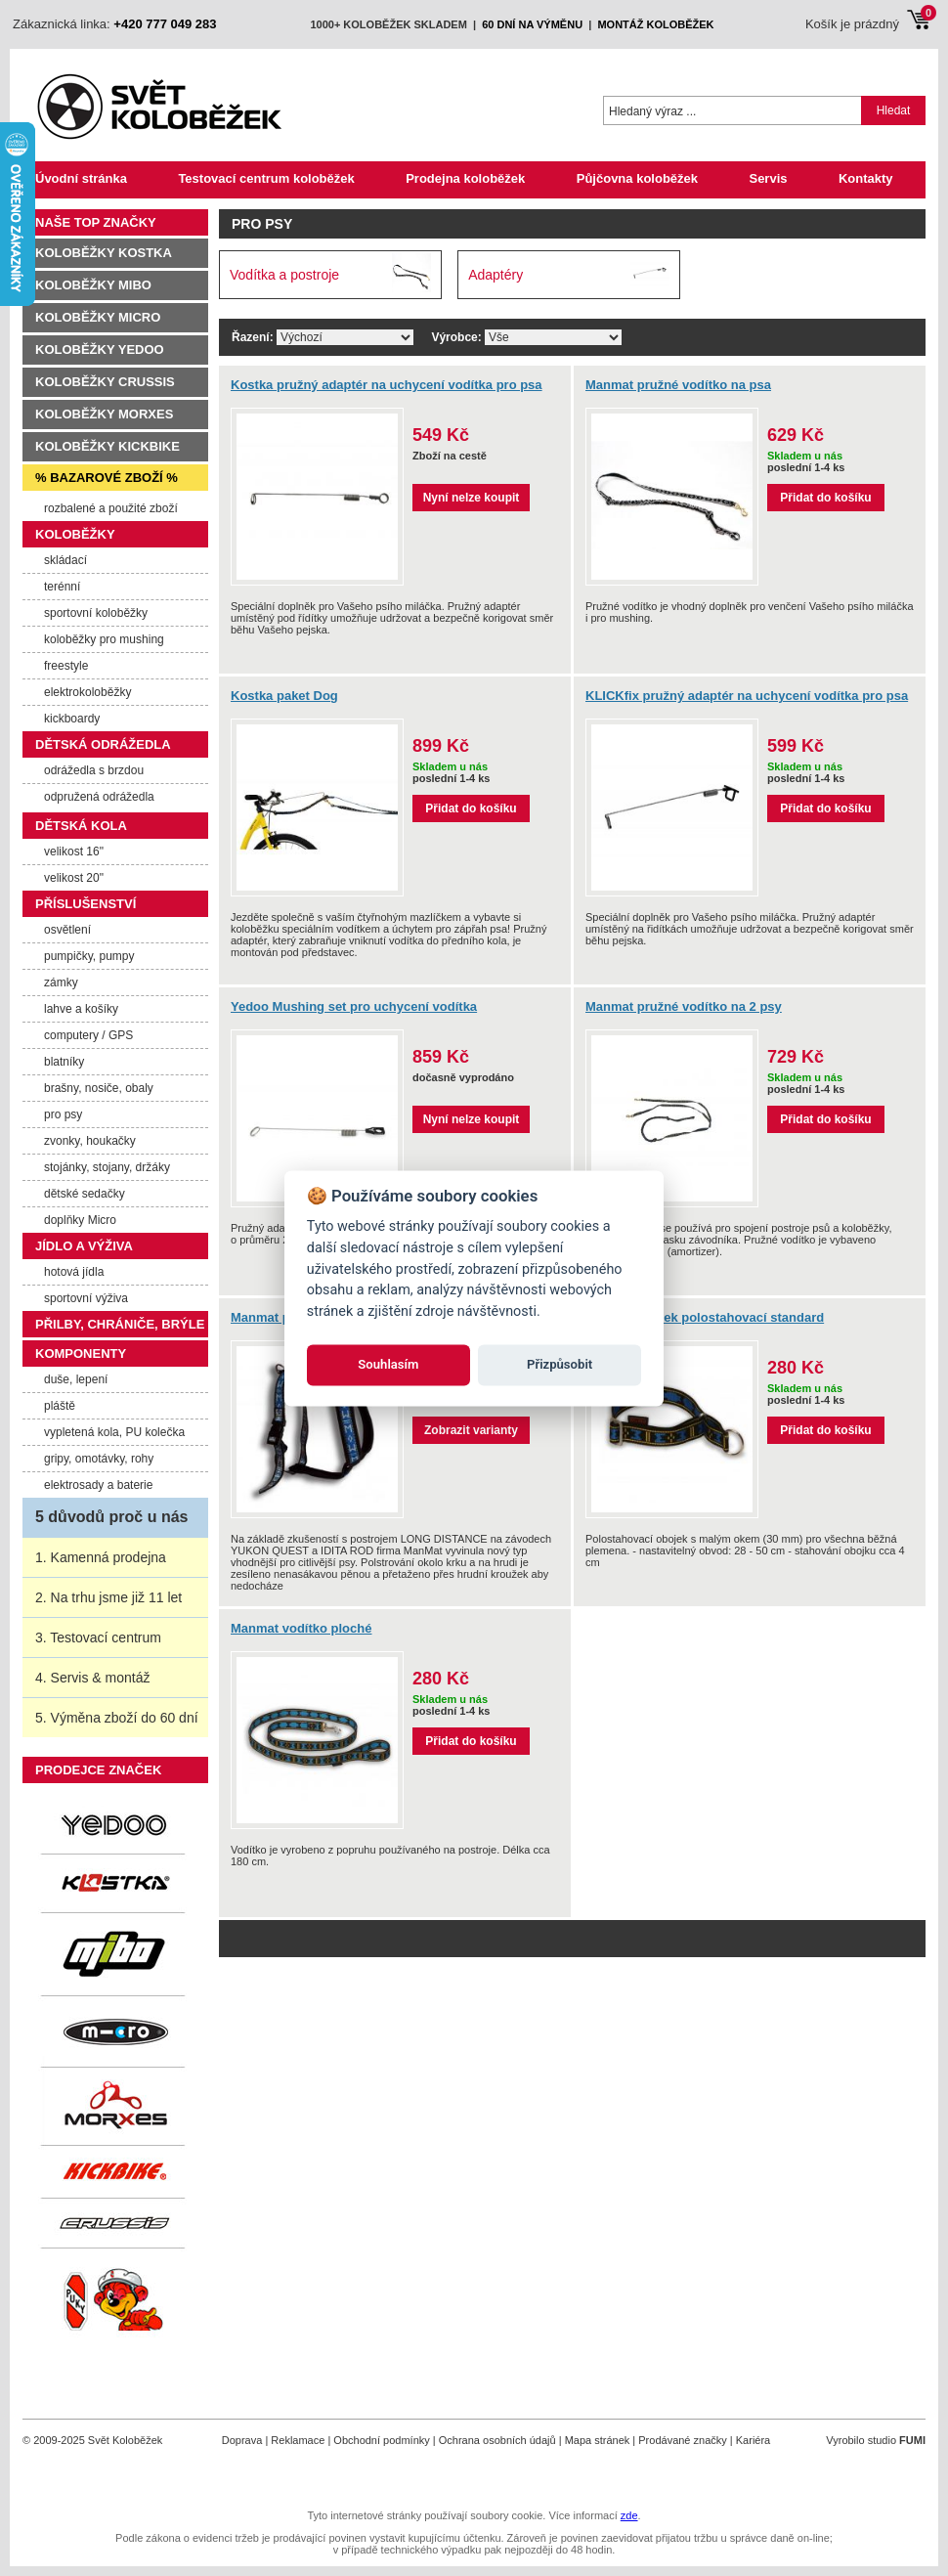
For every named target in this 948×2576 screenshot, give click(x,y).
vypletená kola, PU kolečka (114, 1432)
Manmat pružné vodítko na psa (678, 384)
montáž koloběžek (655, 24)
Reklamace (297, 2440)
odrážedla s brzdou (94, 770)
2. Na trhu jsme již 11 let (108, 1597)
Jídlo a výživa (84, 1246)
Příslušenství (85, 903)
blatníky (64, 1062)
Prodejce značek (98, 1770)
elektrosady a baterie (98, 1485)
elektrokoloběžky (87, 692)
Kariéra (753, 2440)
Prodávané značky (682, 2440)
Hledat (894, 110)
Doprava (242, 2440)
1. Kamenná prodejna (100, 1557)
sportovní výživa (86, 1298)
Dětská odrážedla (103, 744)
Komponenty (80, 1353)
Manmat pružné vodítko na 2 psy (683, 1006)
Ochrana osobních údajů (497, 2440)
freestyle (66, 666)
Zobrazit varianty (471, 1430)
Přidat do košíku (825, 497)
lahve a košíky (81, 1009)
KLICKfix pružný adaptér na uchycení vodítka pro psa (746, 695)
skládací (65, 560)
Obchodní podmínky (381, 2440)
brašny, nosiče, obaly (98, 1088)
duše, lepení (76, 1379)
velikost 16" (74, 851)
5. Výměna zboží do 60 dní (116, 1717)
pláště (59, 1406)
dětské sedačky (84, 1194)
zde (629, 2515)
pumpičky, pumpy (89, 956)
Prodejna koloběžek (465, 178)
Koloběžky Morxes (104, 414)
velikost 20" (74, 878)
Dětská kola (81, 825)
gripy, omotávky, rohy (98, 1458)
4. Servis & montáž (93, 1677)
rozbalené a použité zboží (111, 508)
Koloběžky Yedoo (99, 349)
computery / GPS (88, 1035)
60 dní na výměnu (532, 24)
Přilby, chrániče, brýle (119, 1324)
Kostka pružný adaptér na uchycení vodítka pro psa (386, 384)
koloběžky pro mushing (104, 639)
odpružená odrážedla (99, 797)
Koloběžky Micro (97, 317)
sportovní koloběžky (96, 613)
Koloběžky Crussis (105, 381)
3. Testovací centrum (98, 1637)
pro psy (63, 1114)
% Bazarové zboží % (106, 477)
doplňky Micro (80, 1220)
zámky (61, 982)
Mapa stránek (597, 2440)
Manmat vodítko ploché (301, 1628)
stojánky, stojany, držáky (107, 1167)
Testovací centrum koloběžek (266, 178)
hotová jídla (74, 1272)
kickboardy (72, 718)
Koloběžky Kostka (103, 252)
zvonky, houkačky (90, 1141)
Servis (768, 178)
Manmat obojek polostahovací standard (704, 1317)
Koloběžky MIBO (93, 285)
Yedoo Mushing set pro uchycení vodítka (354, 1006)
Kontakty (866, 178)
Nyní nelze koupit (471, 497)
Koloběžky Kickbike (107, 446)
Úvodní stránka (81, 178)
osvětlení (67, 930)
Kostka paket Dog (284, 695)
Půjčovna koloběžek (637, 178)
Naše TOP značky (95, 222)
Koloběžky (75, 534)
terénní (62, 586)
